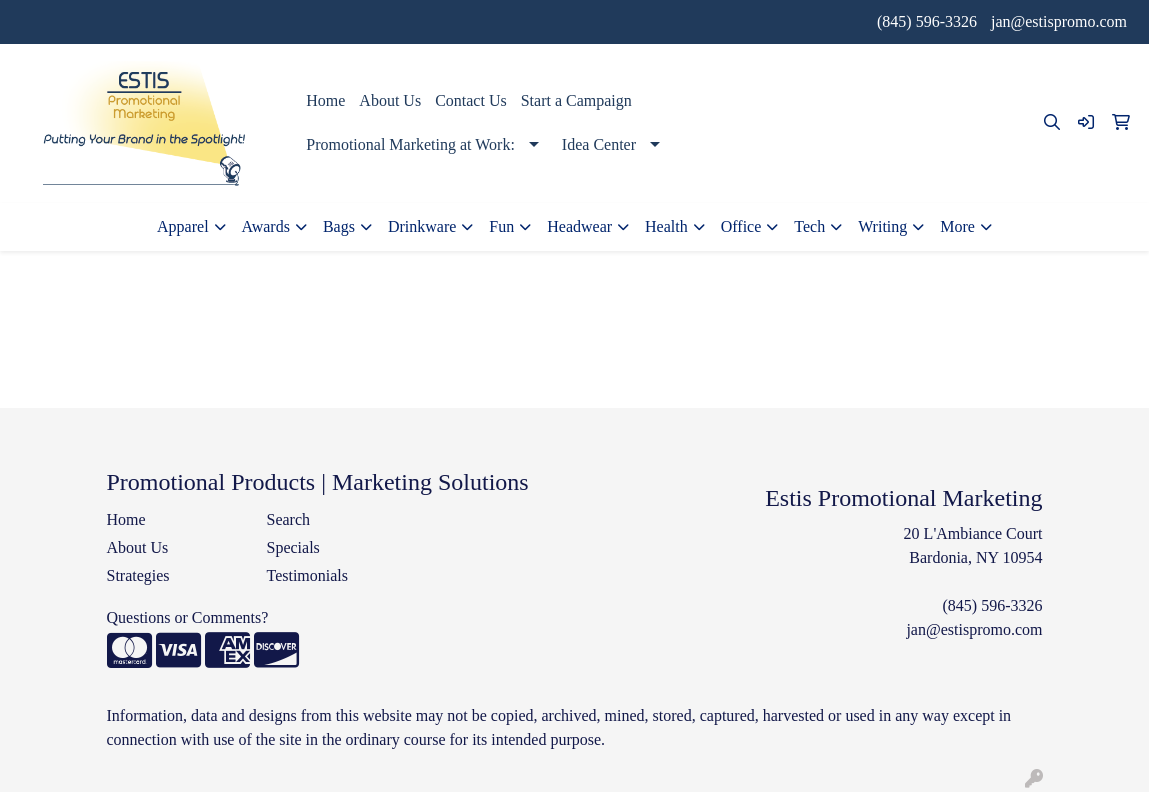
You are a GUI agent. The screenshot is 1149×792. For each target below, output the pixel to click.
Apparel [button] (183, 226)
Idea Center (599, 144)
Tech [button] (809, 226)
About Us (390, 100)
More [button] (957, 226)
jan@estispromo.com (1059, 21)
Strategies (138, 575)
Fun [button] (501, 226)
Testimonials (307, 575)
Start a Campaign (576, 100)
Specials (292, 547)
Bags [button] (339, 226)
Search (288, 519)
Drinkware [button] (422, 226)
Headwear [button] (579, 226)
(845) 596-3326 (927, 21)
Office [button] (741, 226)
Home (325, 100)
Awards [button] (266, 226)
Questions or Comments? (188, 617)
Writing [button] (882, 226)
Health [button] (666, 226)
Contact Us (471, 100)
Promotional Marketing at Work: (410, 144)
